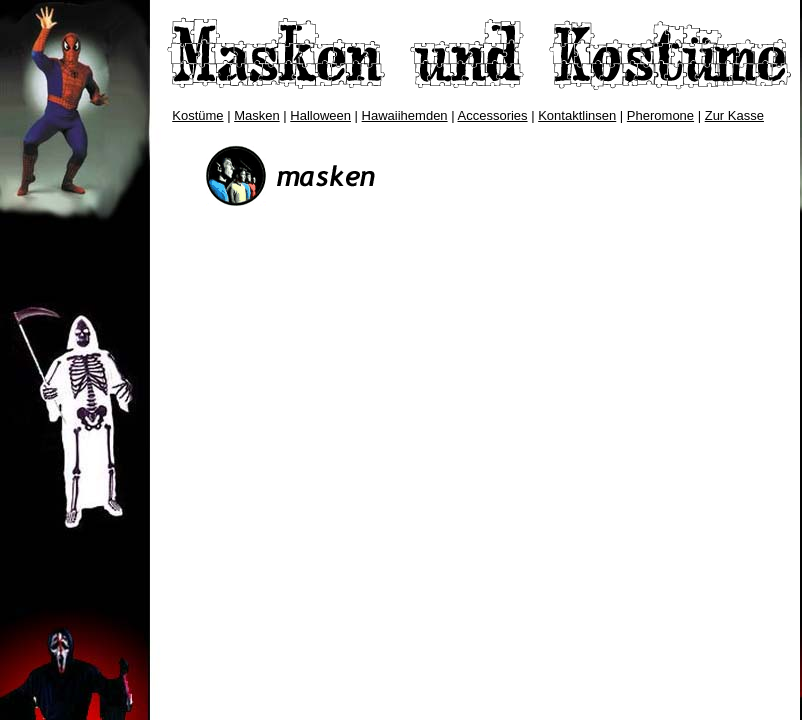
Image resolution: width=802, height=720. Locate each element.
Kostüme (197, 115)
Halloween (320, 115)
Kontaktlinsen (577, 115)
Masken (257, 115)
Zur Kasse (734, 115)
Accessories (493, 115)
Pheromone (660, 115)
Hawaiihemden (405, 115)
